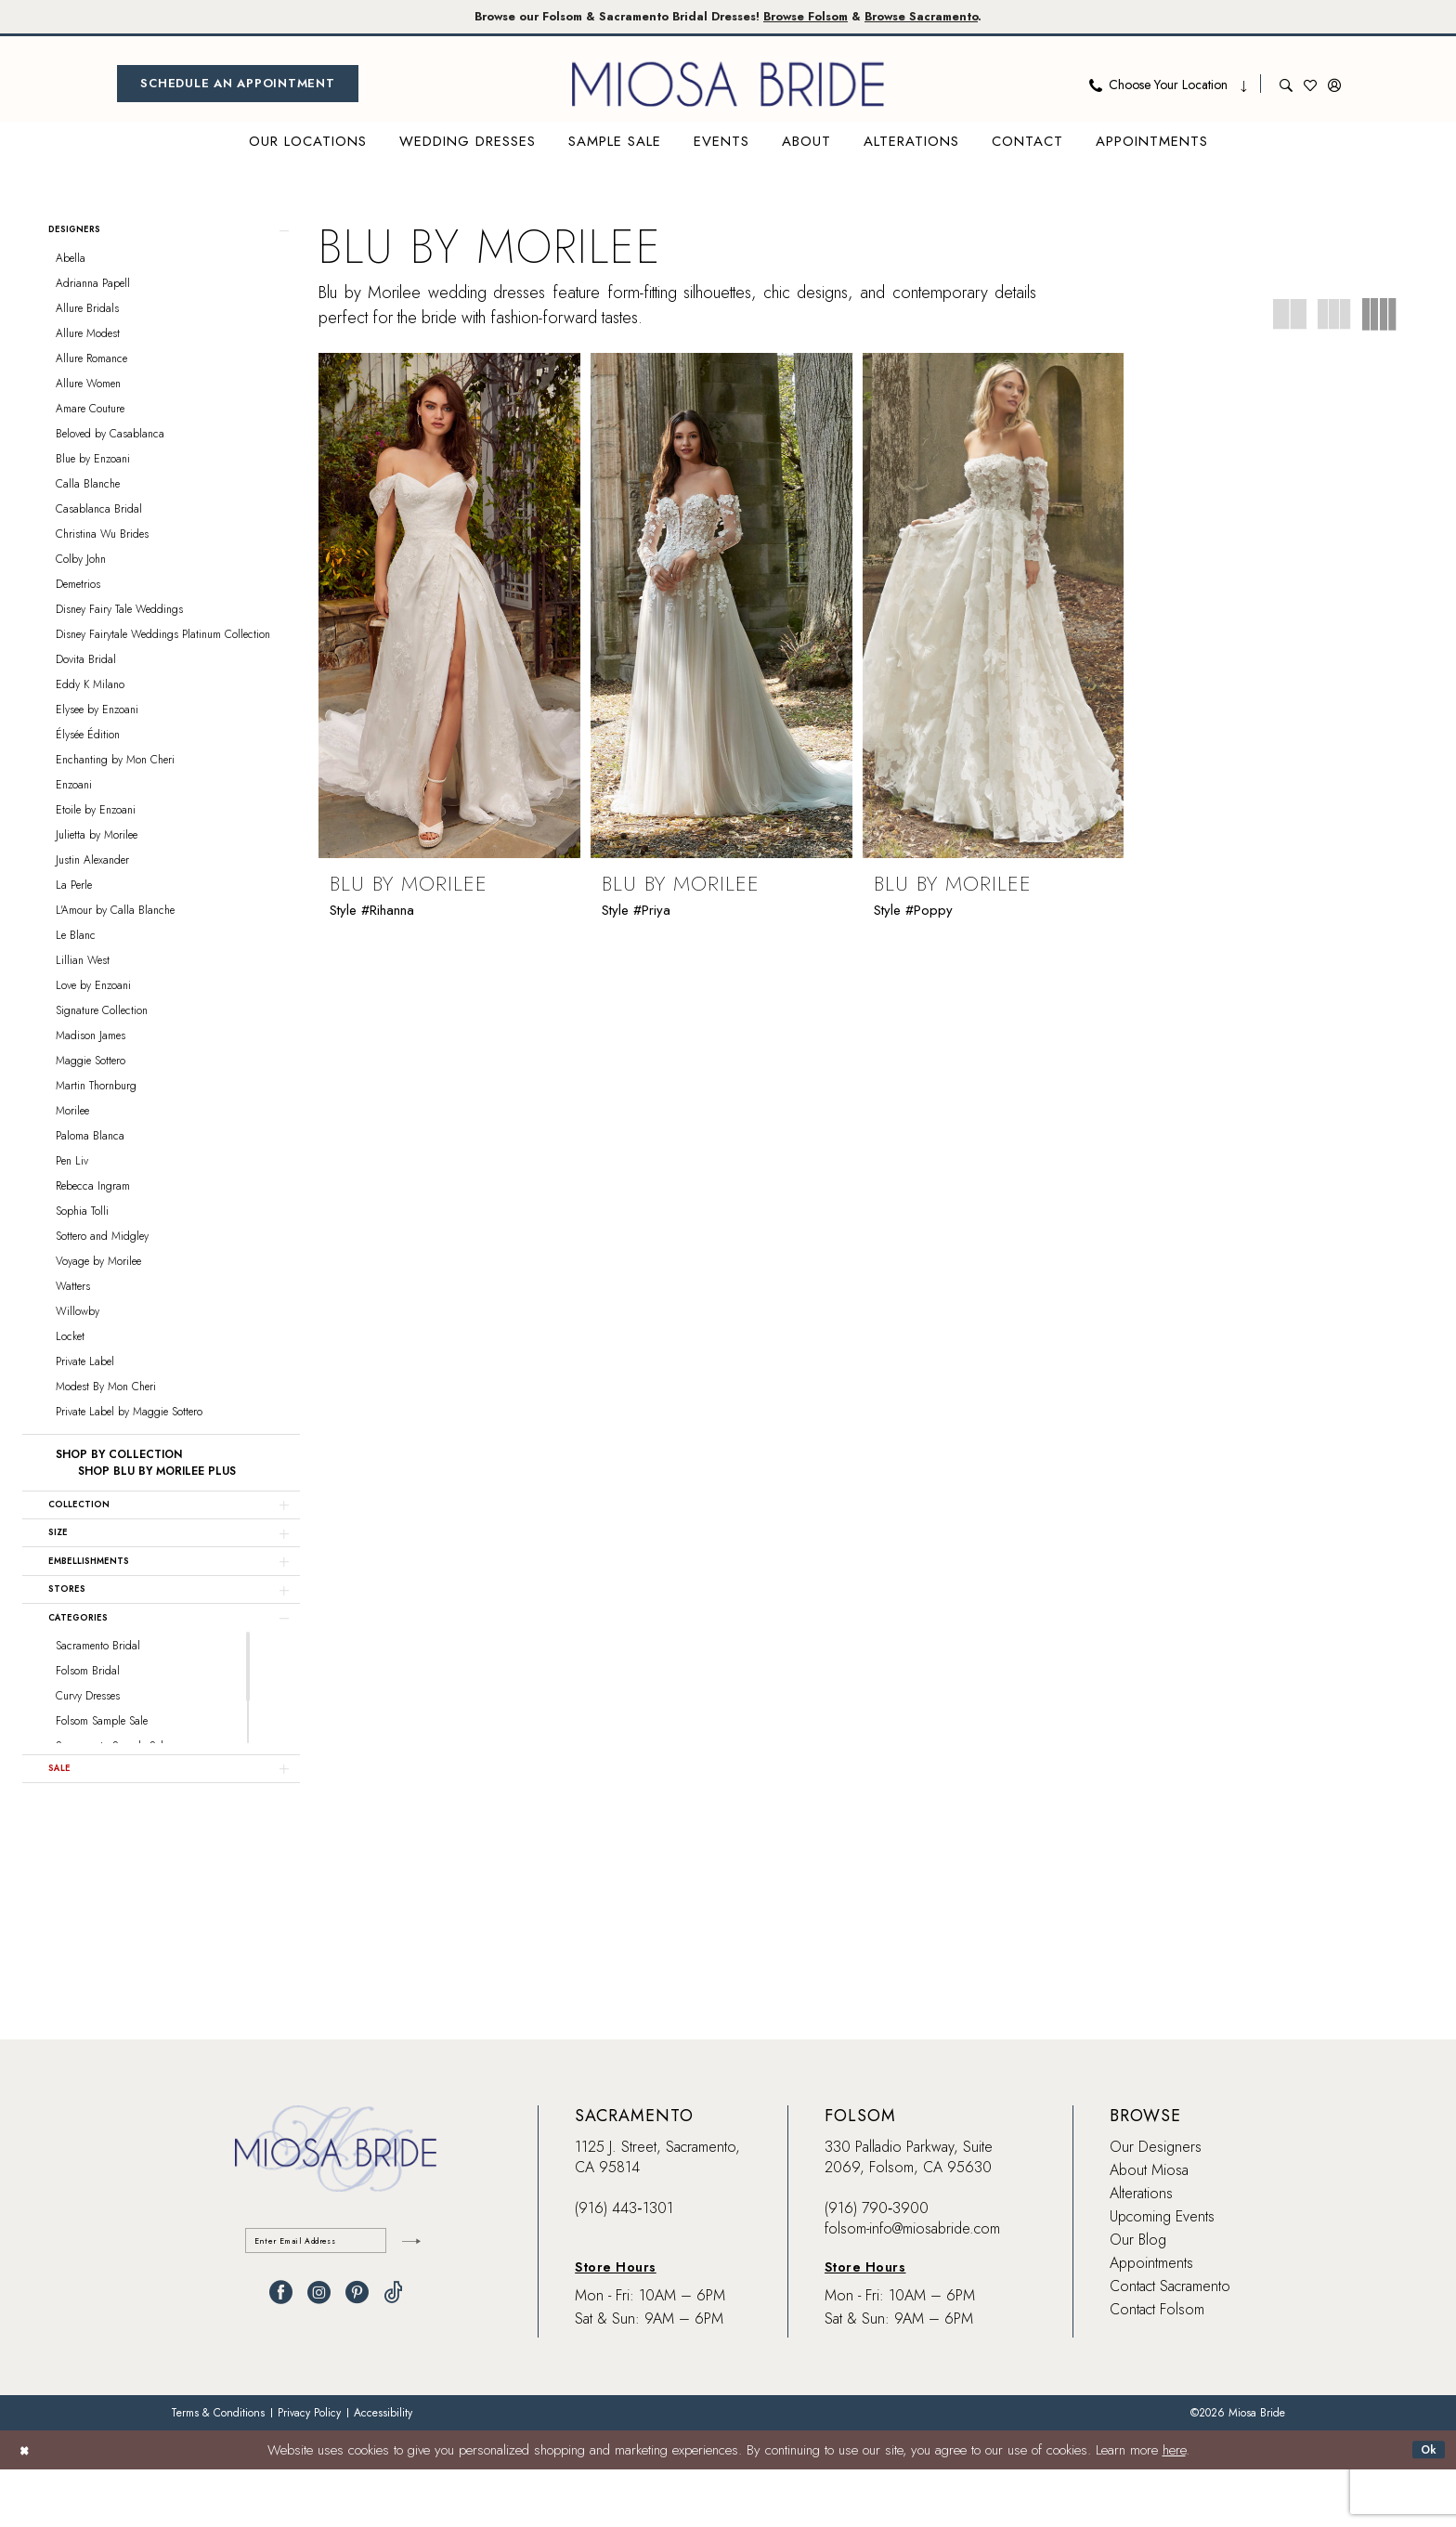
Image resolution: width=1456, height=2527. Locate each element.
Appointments (1151, 2320)
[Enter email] (335, 2302)
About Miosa (1149, 2227)
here (1174, 2507)
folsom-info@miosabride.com (912, 2286)
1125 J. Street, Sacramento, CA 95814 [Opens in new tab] (657, 2214)
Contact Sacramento (1170, 2343)
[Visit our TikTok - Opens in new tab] (393, 2357)
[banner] (728, 87)
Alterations (1141, 2250)
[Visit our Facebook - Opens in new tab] (280, 2357)
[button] (1334, 87)
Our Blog (1138, 2297)
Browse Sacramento (969, 18)
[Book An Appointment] (237, 87)
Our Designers (1156, 2204)
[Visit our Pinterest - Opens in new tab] (357, 2357)
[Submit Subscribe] (407, 2302)
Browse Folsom (824, 18)
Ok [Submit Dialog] (1425, 2507)
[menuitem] (237, 87)
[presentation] (449, 609)
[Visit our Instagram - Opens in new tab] (319, 2357)
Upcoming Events (1162, 2274)
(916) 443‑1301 (623, 2265)
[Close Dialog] (27, 2507)
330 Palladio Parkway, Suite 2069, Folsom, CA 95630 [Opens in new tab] (909, 2214)
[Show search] (1286, 87)
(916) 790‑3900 (877, 2265)
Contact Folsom (1157, 2366)
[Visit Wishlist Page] (1310, 87)
